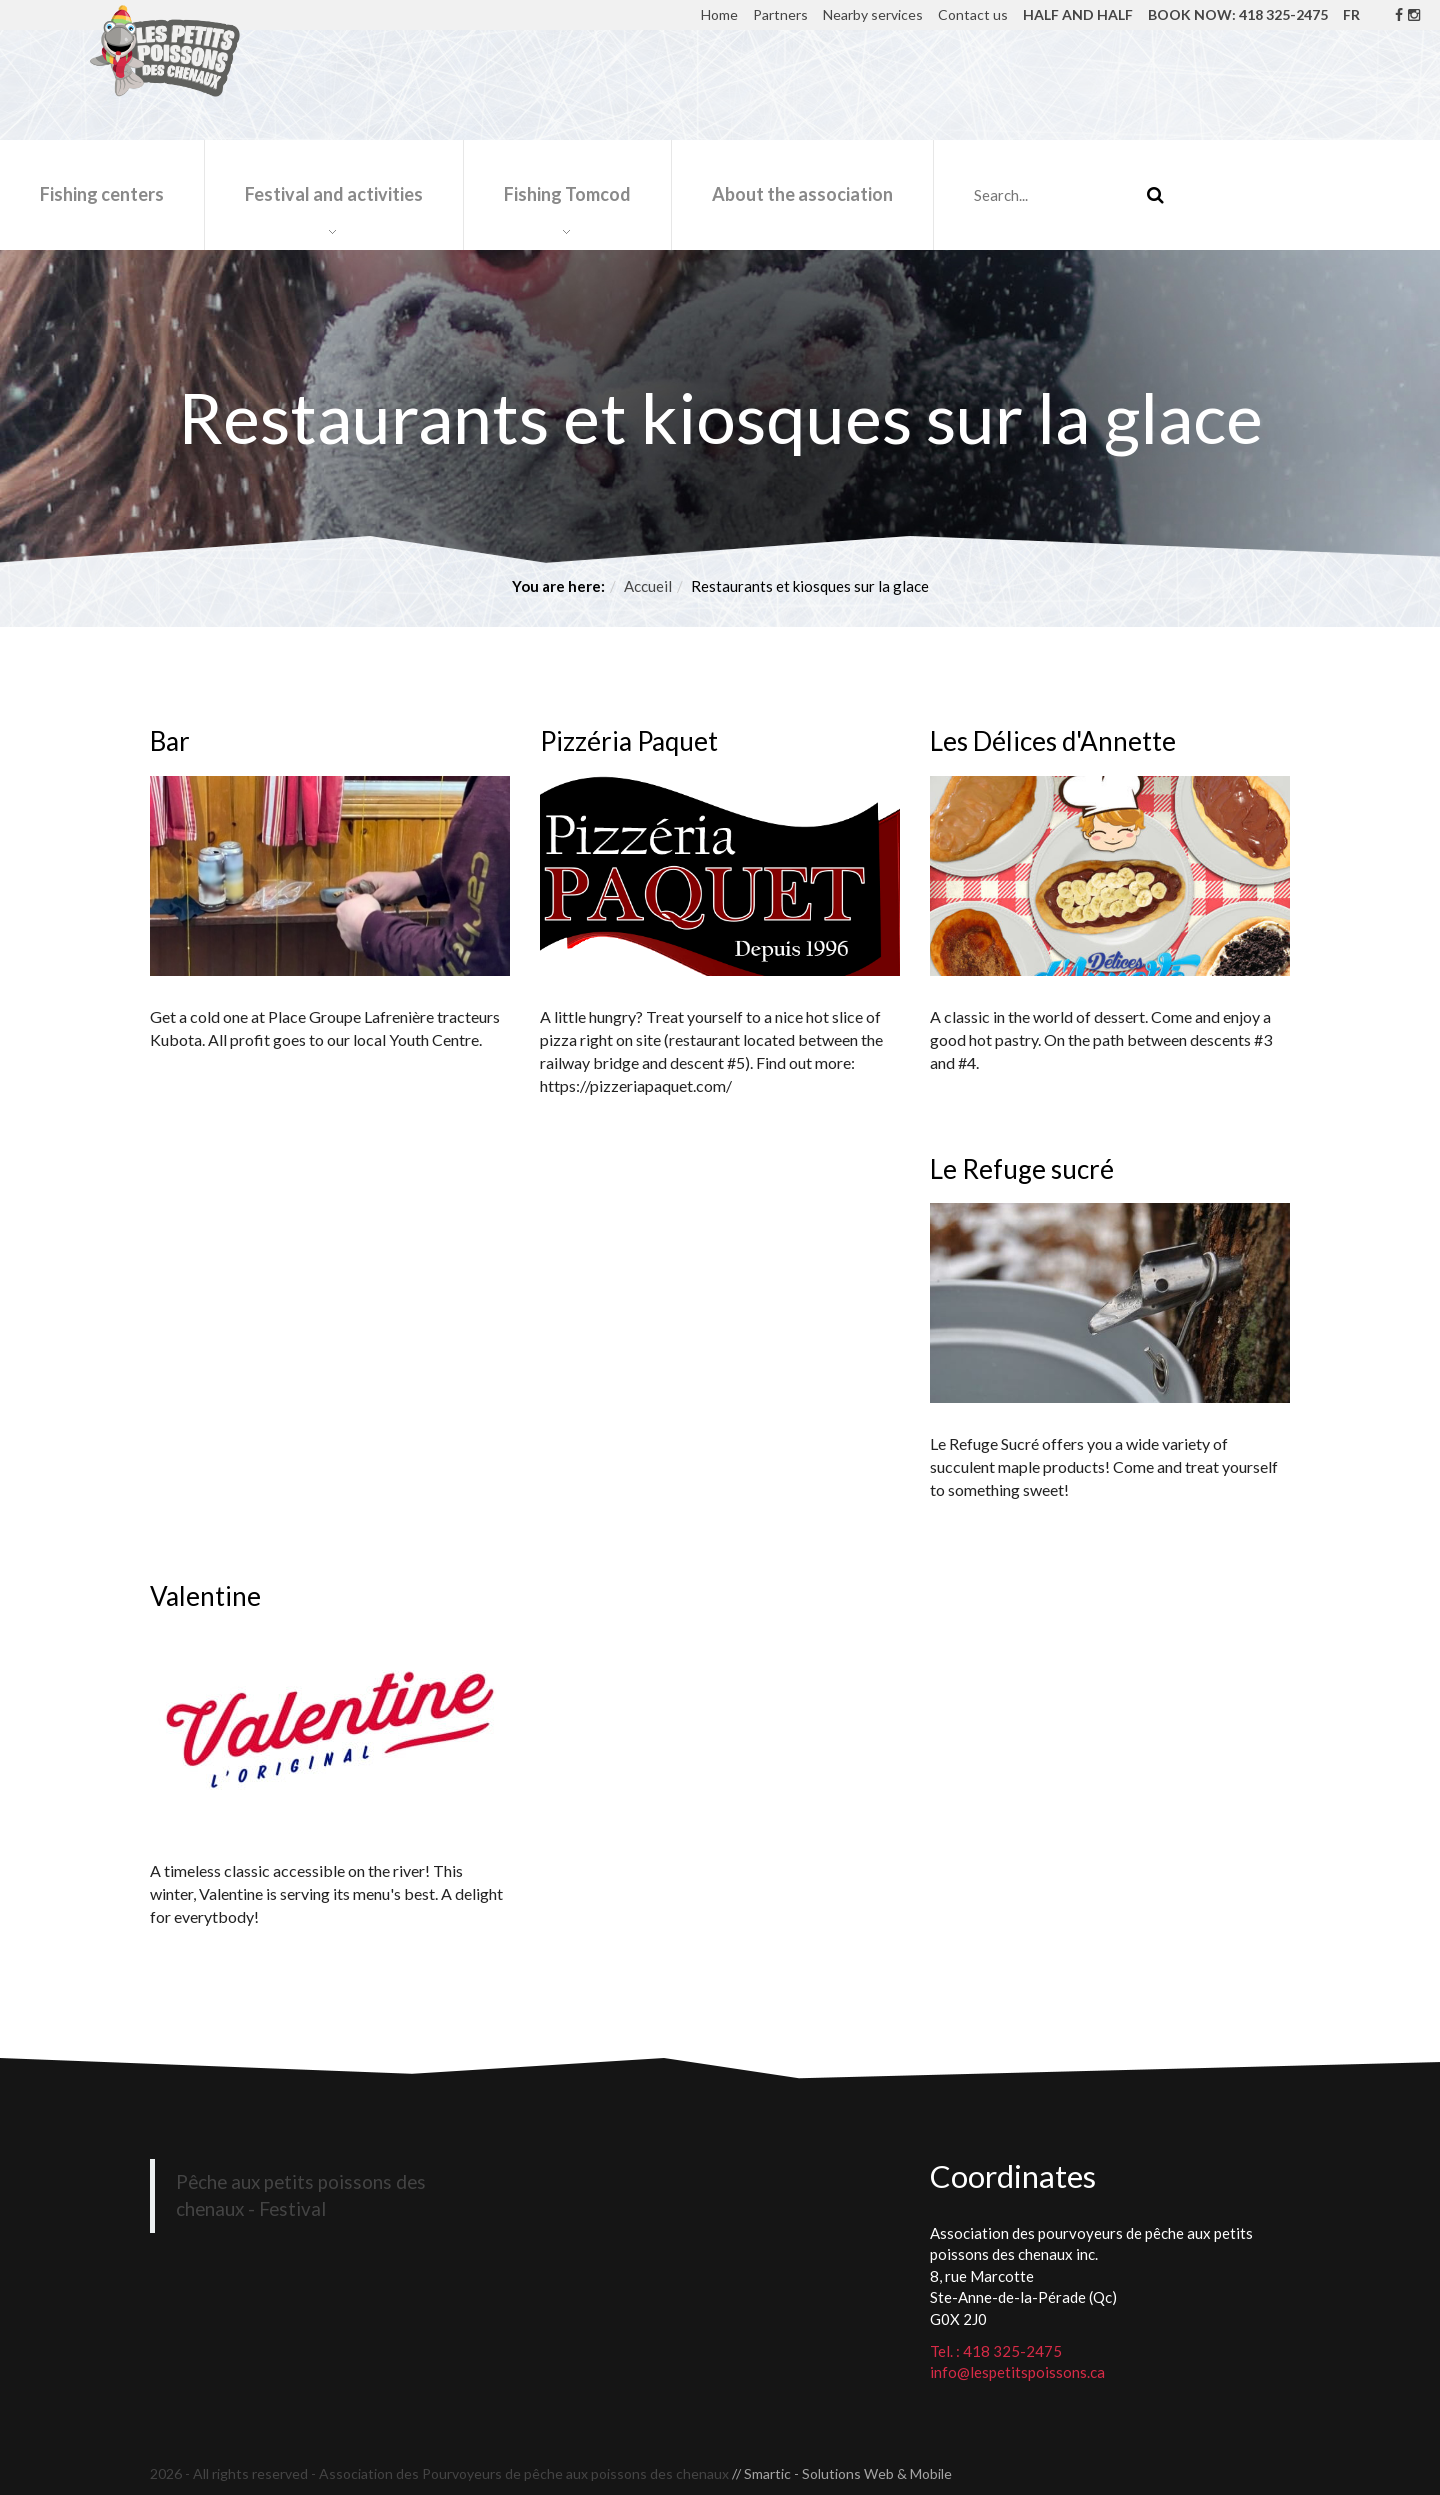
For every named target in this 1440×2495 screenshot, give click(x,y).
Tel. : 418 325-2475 (996, 2351)
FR (1351, 14)
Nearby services (873, 14)
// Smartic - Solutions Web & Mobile (842, 2473)
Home (719, 14)
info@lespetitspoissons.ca (1017, 2372)
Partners (780, 14)
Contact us (973, 14)
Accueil (648, 586)
